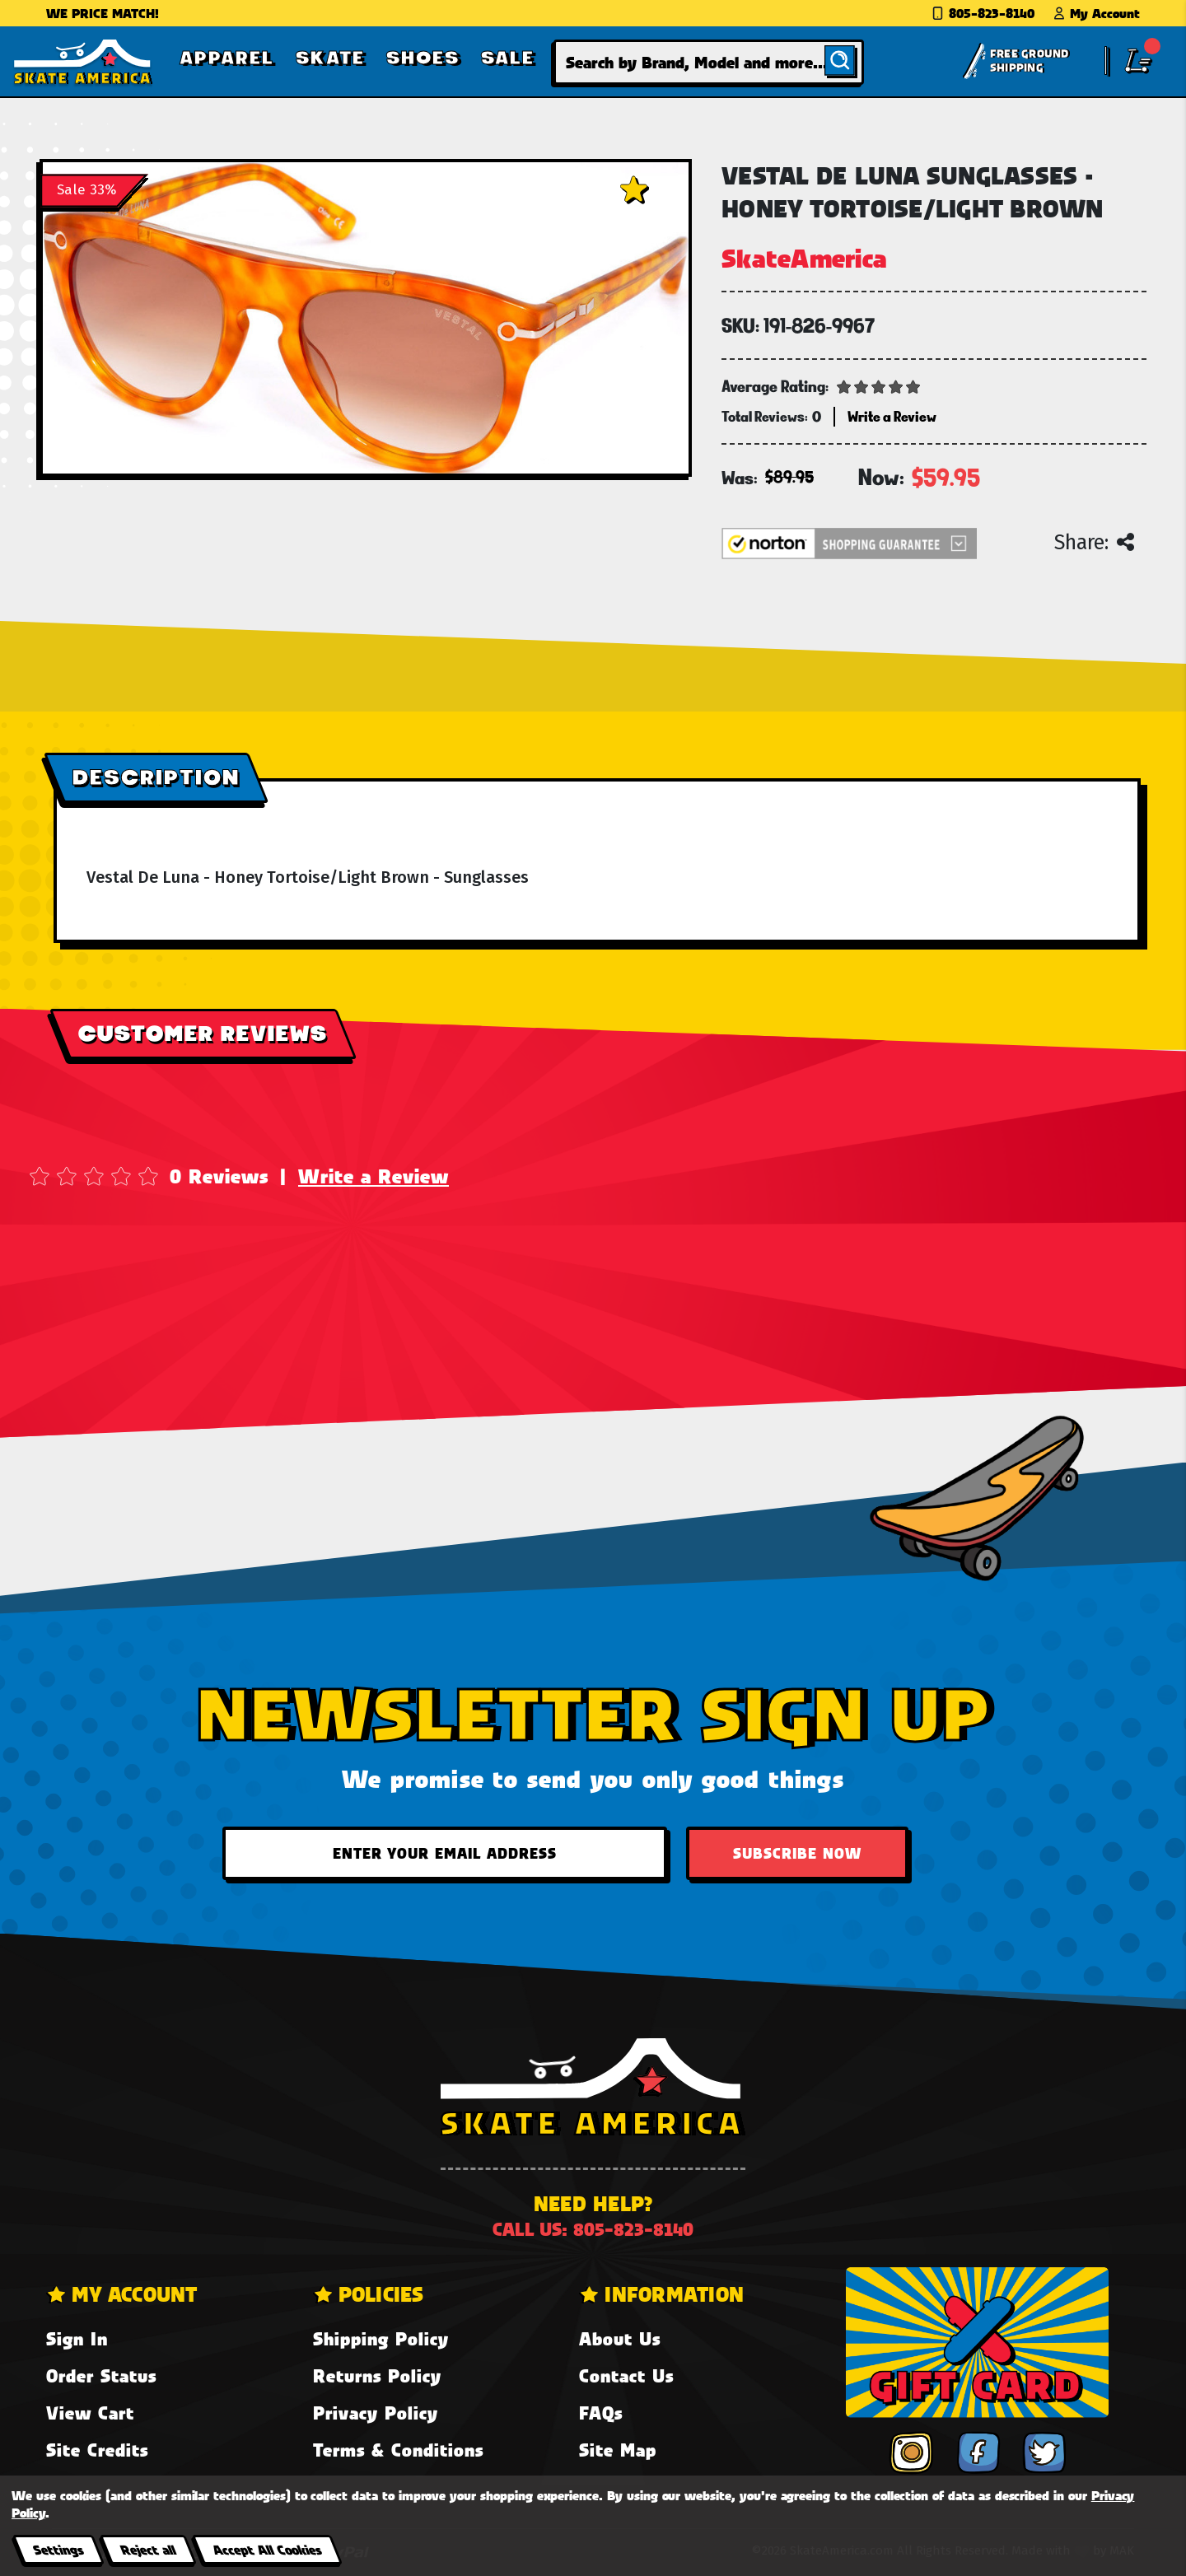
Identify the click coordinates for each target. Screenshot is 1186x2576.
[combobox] (709, 62)
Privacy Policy (375, 2412)
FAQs (601, 2412)
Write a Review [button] (891, 416)
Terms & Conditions (398, 2449)
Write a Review (373, 1176)
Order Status (101, 2375)
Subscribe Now (797, 1853)
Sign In (77, 2338)
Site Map (617, 2449)
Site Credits (97, 2449)
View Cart (90, 2412)
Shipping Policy (381, 2338)
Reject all (148, 2549)
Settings (58, 2549)
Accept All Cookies (267, 2549)
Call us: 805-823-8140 (593, 2229)
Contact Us (626, 2375)
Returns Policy (377, 2375)
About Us (620, 2338)
